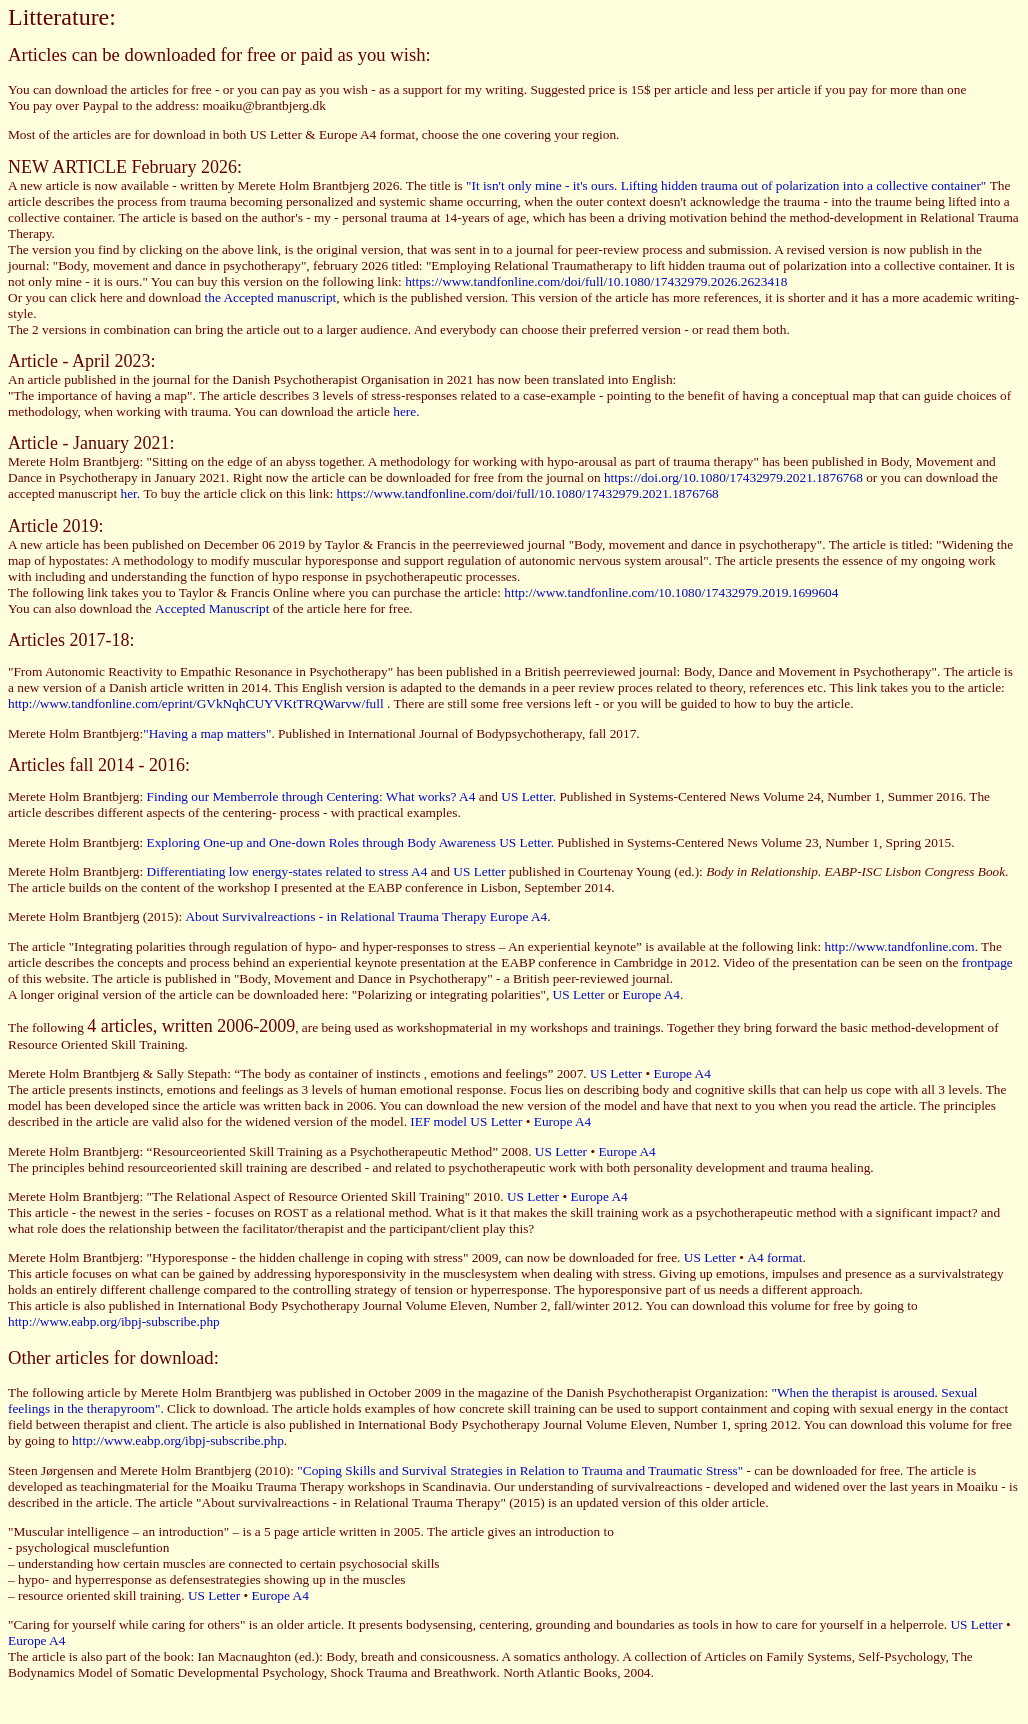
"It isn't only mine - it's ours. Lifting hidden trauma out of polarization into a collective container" (728, 185)
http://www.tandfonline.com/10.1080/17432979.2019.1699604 (671, 592)
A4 (301, 1595)
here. (406, 411)
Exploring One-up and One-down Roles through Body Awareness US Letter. (350, 842)
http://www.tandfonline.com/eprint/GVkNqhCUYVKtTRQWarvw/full (196, 703)
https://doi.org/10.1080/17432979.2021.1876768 (735, 477)
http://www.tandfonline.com (899, 946)
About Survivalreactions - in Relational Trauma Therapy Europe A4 (366, 916)
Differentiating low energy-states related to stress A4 (289, 871)
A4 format (774, 1257)
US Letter (481, 871)
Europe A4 (651, 994)
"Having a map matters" (207, 733)
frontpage (987, 962)
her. (132, 493)
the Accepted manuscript (271, 297)
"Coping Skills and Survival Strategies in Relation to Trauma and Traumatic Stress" (520, 1470)
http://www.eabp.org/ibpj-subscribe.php (114, 1321)
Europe (271, 1595)
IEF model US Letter (466, 1121)
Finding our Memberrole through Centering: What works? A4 (311, 796)
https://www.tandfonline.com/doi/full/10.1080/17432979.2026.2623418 (596, 281)
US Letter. (528, 796)
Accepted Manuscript (212, 608)
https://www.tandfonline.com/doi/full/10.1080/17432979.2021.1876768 (527, 493)
